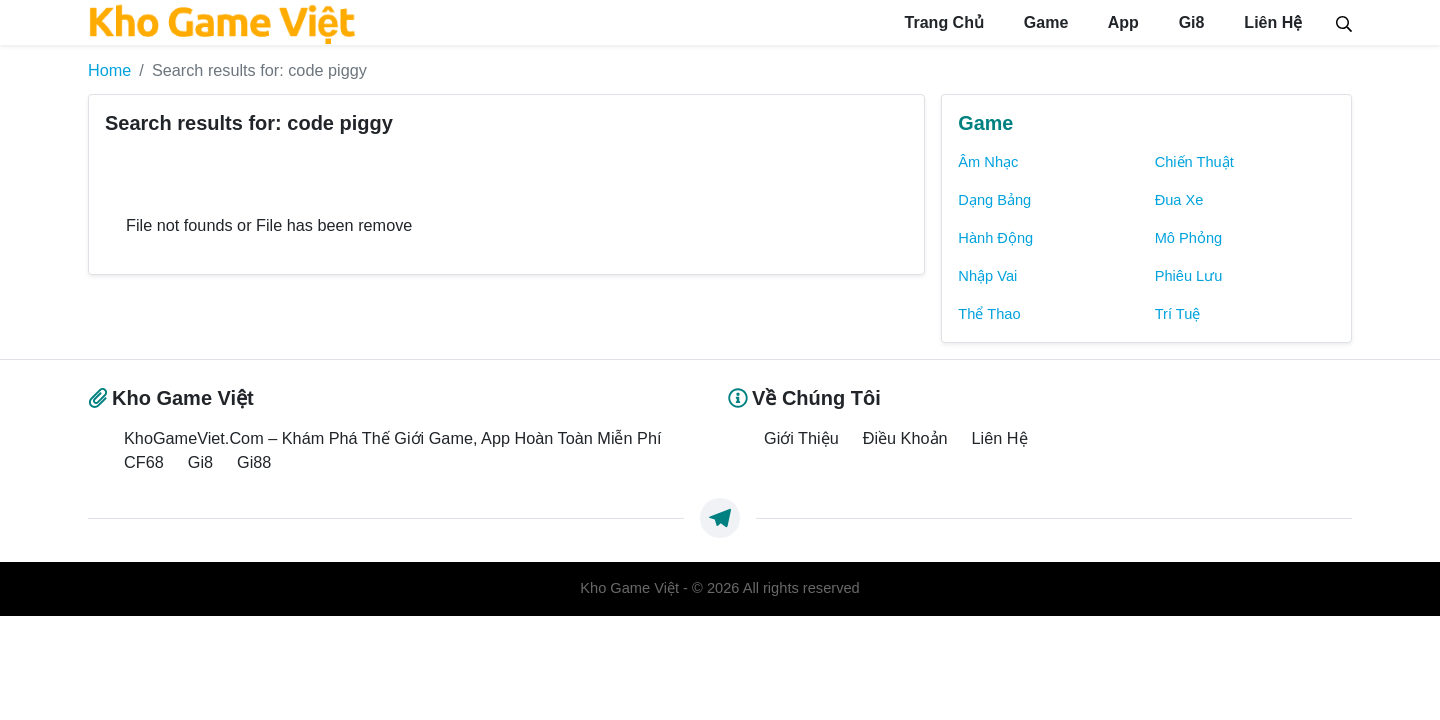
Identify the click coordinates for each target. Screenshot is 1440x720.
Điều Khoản (905, 437)
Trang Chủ (922, 22)
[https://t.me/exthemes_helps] (720, 518)
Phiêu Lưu (1189, 275)
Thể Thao (989, 313)
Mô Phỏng (1189, 237)
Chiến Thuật (1194, 161)
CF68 (144, 461)
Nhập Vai (987, 275)
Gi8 (1182, 22)
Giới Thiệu (801, 437)
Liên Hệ (1269, 22)
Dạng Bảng (994, 199)
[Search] (1344, 22)
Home (109, 70)
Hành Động (995, 237)
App (1109, 22)
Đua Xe (1179, 199)
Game (1028, 22)
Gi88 (254, 461)
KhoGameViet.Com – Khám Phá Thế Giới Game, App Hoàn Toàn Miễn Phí (392, 437)
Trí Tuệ (1178, 313)
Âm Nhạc (988, 161)
